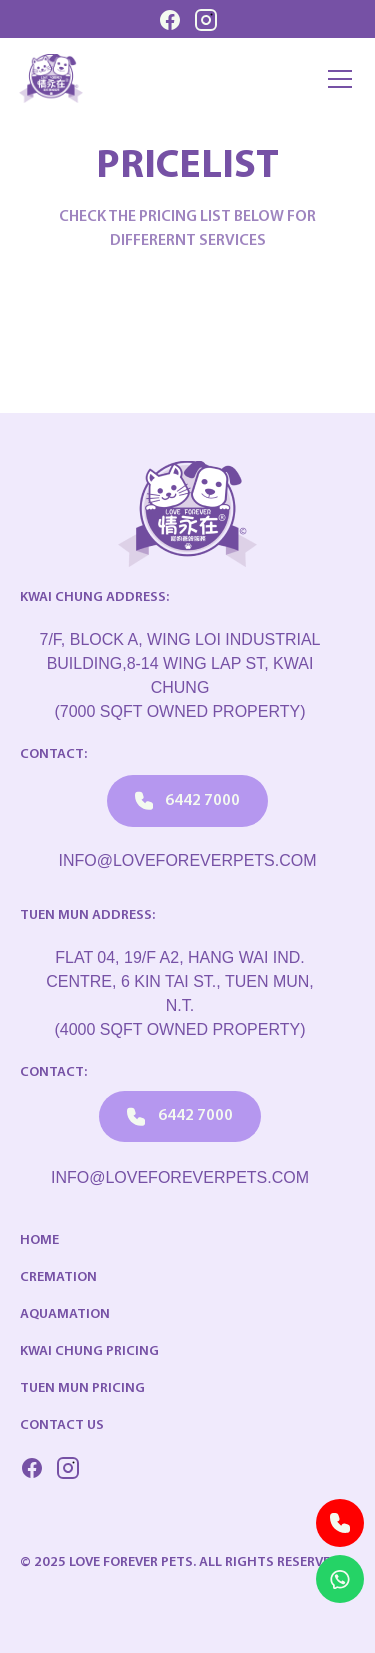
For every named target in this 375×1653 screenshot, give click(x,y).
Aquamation (65, 1314)
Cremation (58, 1277)
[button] (336, 79)
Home (39, 1240)
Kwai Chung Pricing (89, 1351)
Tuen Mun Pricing (82, 1388)
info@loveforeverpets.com (187, 860)
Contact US (62, 1425)
